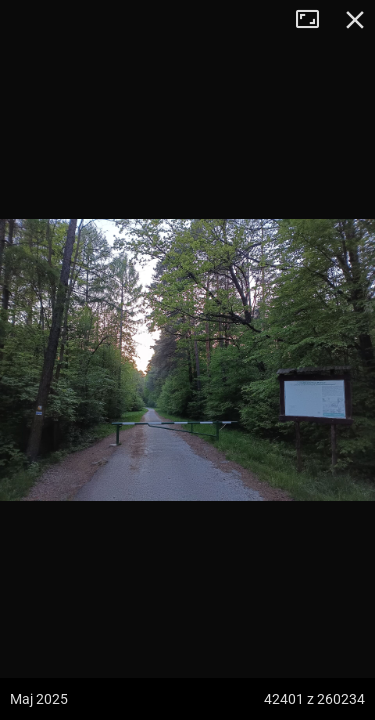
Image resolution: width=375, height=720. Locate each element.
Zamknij (355, 20)
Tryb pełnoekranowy (315, 20)
